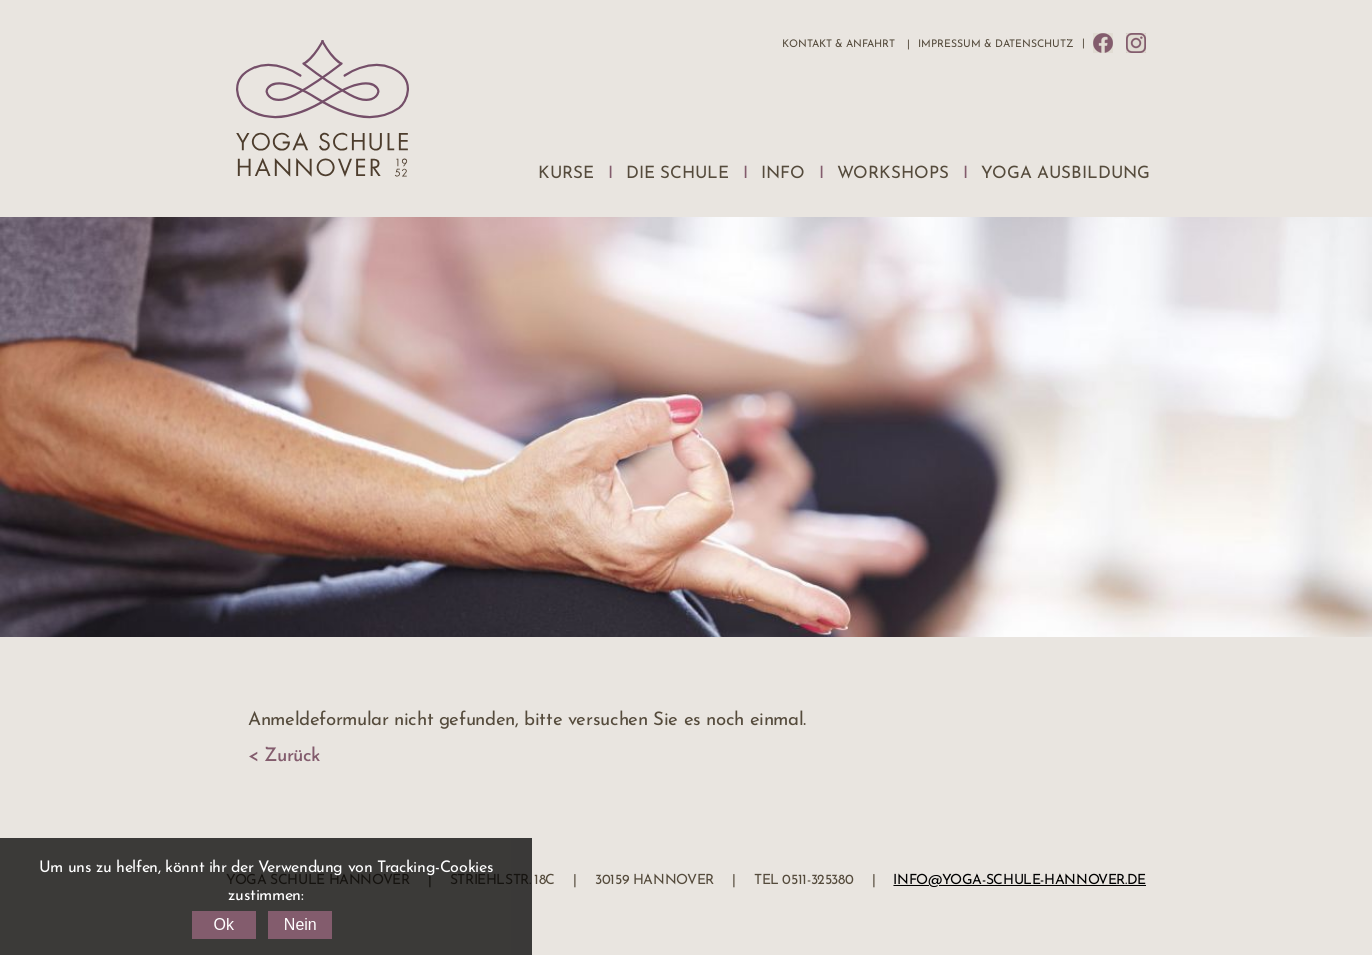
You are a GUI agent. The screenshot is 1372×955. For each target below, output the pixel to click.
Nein (300, 924)
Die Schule (677, 173)
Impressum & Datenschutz (995, 44)
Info (783, 173)
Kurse (566, 173)
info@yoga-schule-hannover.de (1019, 880)
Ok (223, 924)
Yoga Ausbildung (1065, 173)
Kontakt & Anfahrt (838, 44)
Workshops (893, 173)
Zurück (292, 756)
